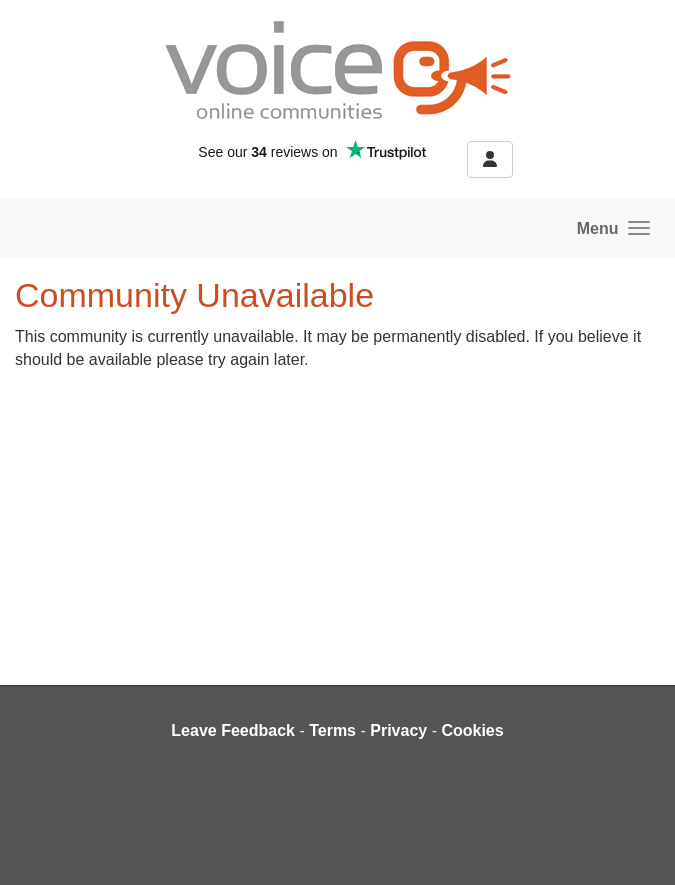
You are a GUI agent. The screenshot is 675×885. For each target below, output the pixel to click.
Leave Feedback (233, 730)
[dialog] (637, 845)
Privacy (398, 730)
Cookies (472, 730)
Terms (332, 730)
